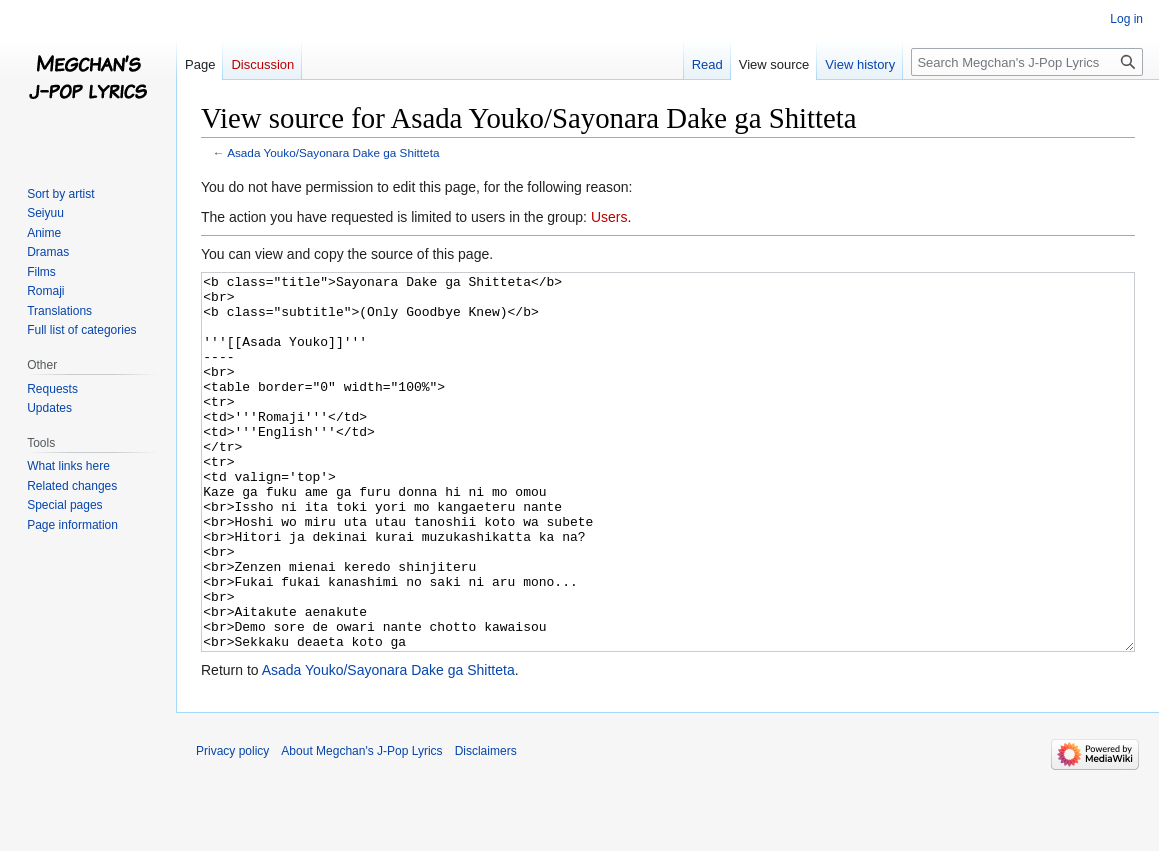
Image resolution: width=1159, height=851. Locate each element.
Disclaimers (486, 826)
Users (609, 217)
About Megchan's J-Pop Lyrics (361, 826)
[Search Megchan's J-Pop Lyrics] (1027, 62)
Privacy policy (232, 826)
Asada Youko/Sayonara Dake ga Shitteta (333, 152)
